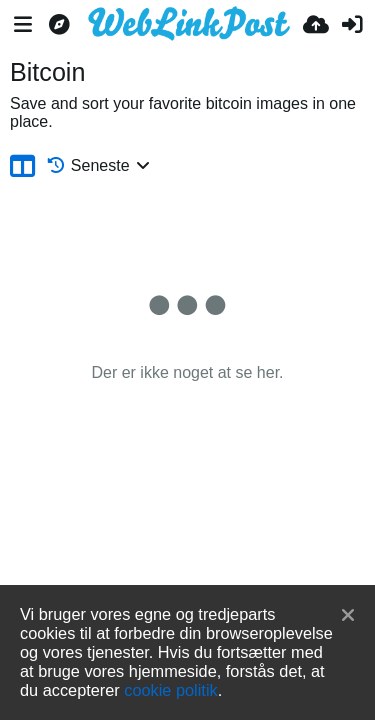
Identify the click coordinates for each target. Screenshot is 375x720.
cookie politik (170, 690)
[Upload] (316, 25)
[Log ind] (352, 25)
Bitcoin (47, 72)
